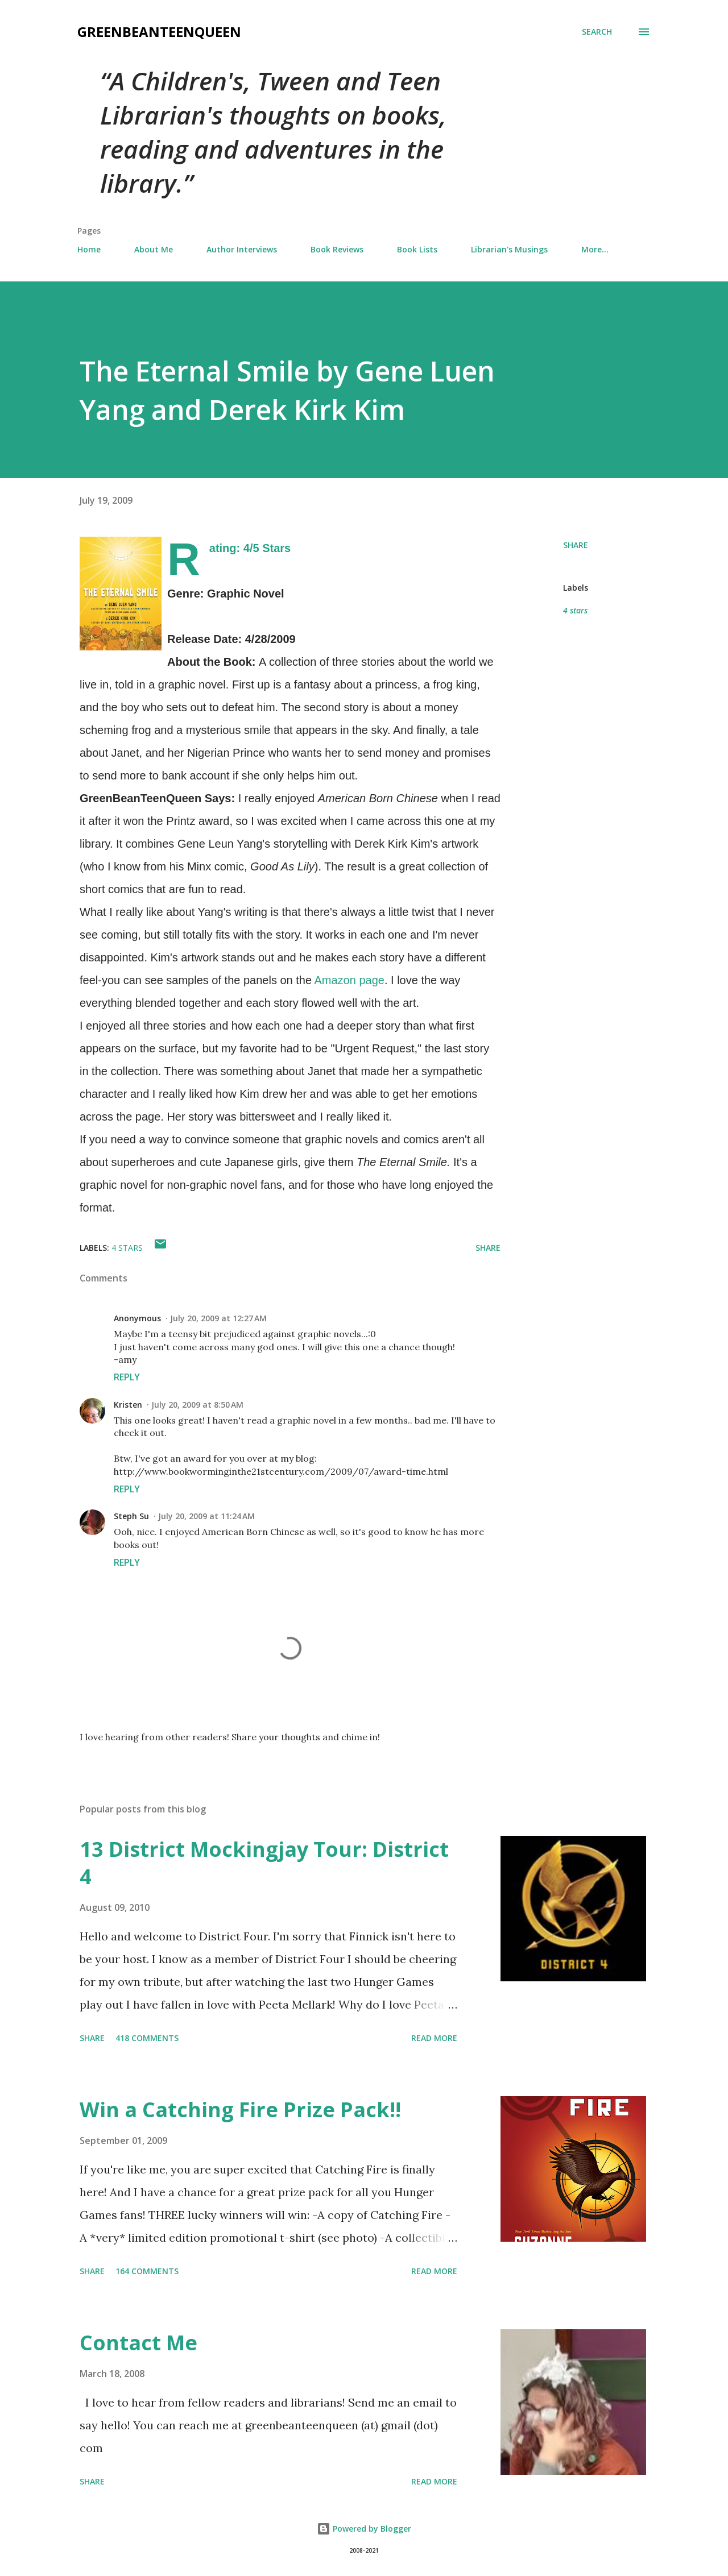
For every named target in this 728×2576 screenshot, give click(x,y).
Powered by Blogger (364, 2528)
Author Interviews (241, 249)
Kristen (128, 1404)
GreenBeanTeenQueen (159, 31)
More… (595, 249)
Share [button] (575, 545)
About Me (153, 249)
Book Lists (417, 249)
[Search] (597, 32)
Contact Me (138, 2343)
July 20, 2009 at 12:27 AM (218, 1318)
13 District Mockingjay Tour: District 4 (264, 1862)
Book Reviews (337, 249)
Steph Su (131, 1516)
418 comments (147, 2037)
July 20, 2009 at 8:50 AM (197, 1404)
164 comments (147, 2271)
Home (89, 249)
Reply (127, 1377)
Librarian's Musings (509, 249)
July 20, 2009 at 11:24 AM (206, 1516)
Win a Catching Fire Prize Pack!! (240, 2109)
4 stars (575, 610)
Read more (434, 2037)
